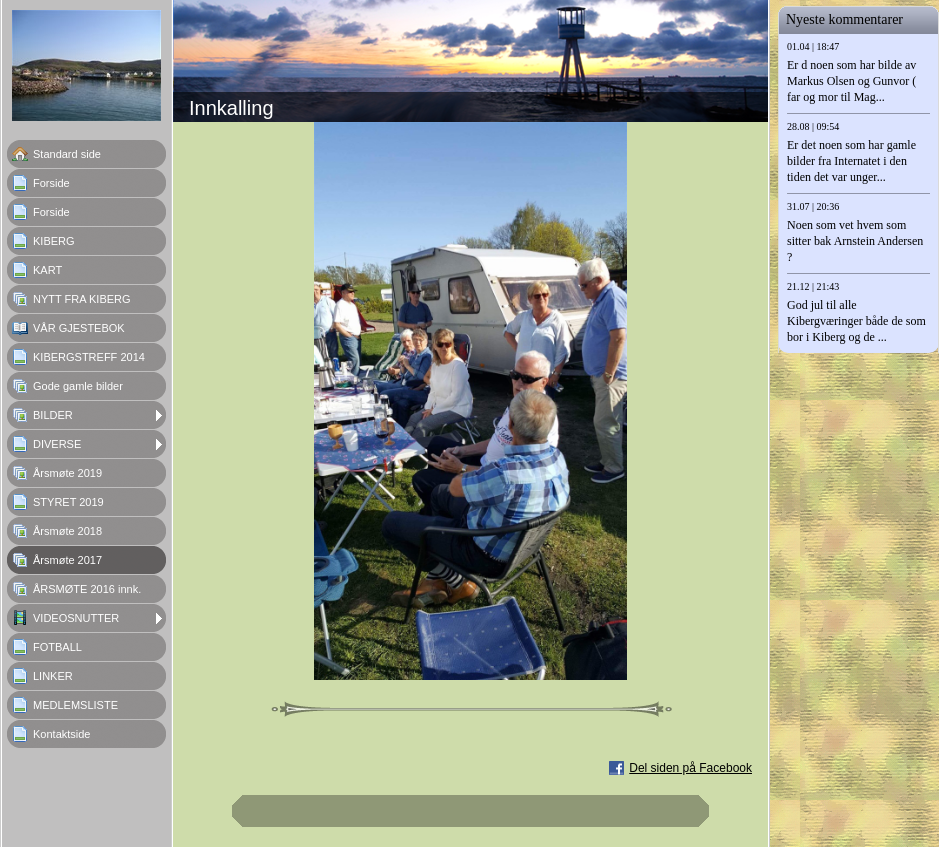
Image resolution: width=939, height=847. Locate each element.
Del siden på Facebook (690, 768)
